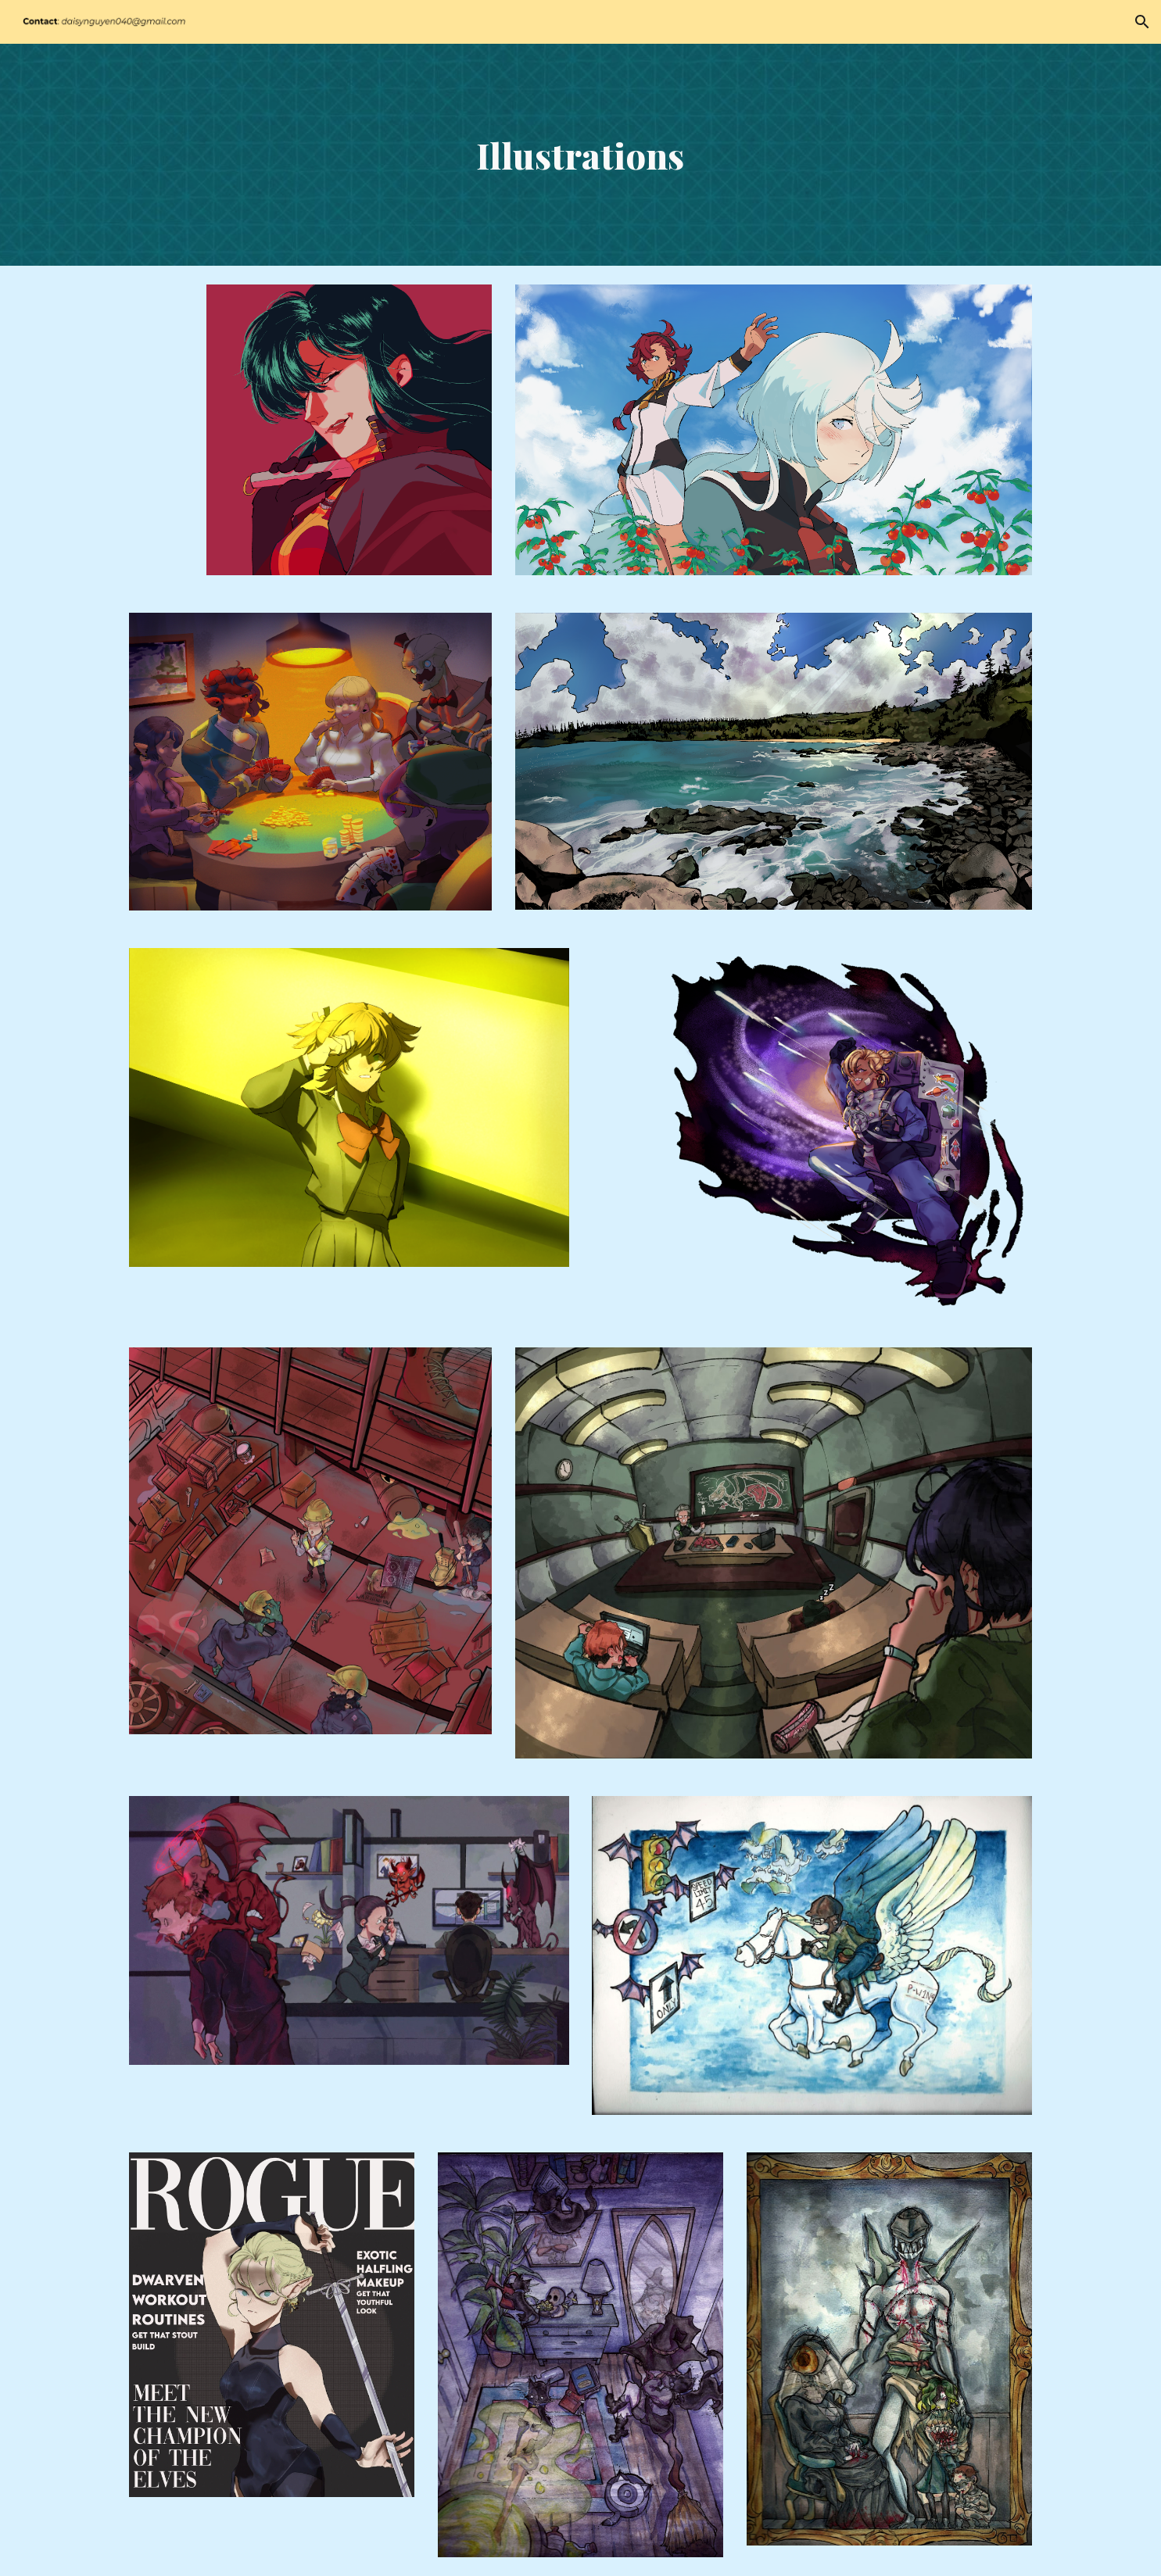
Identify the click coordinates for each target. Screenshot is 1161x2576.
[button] (1142, 22)
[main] (581, 155)
